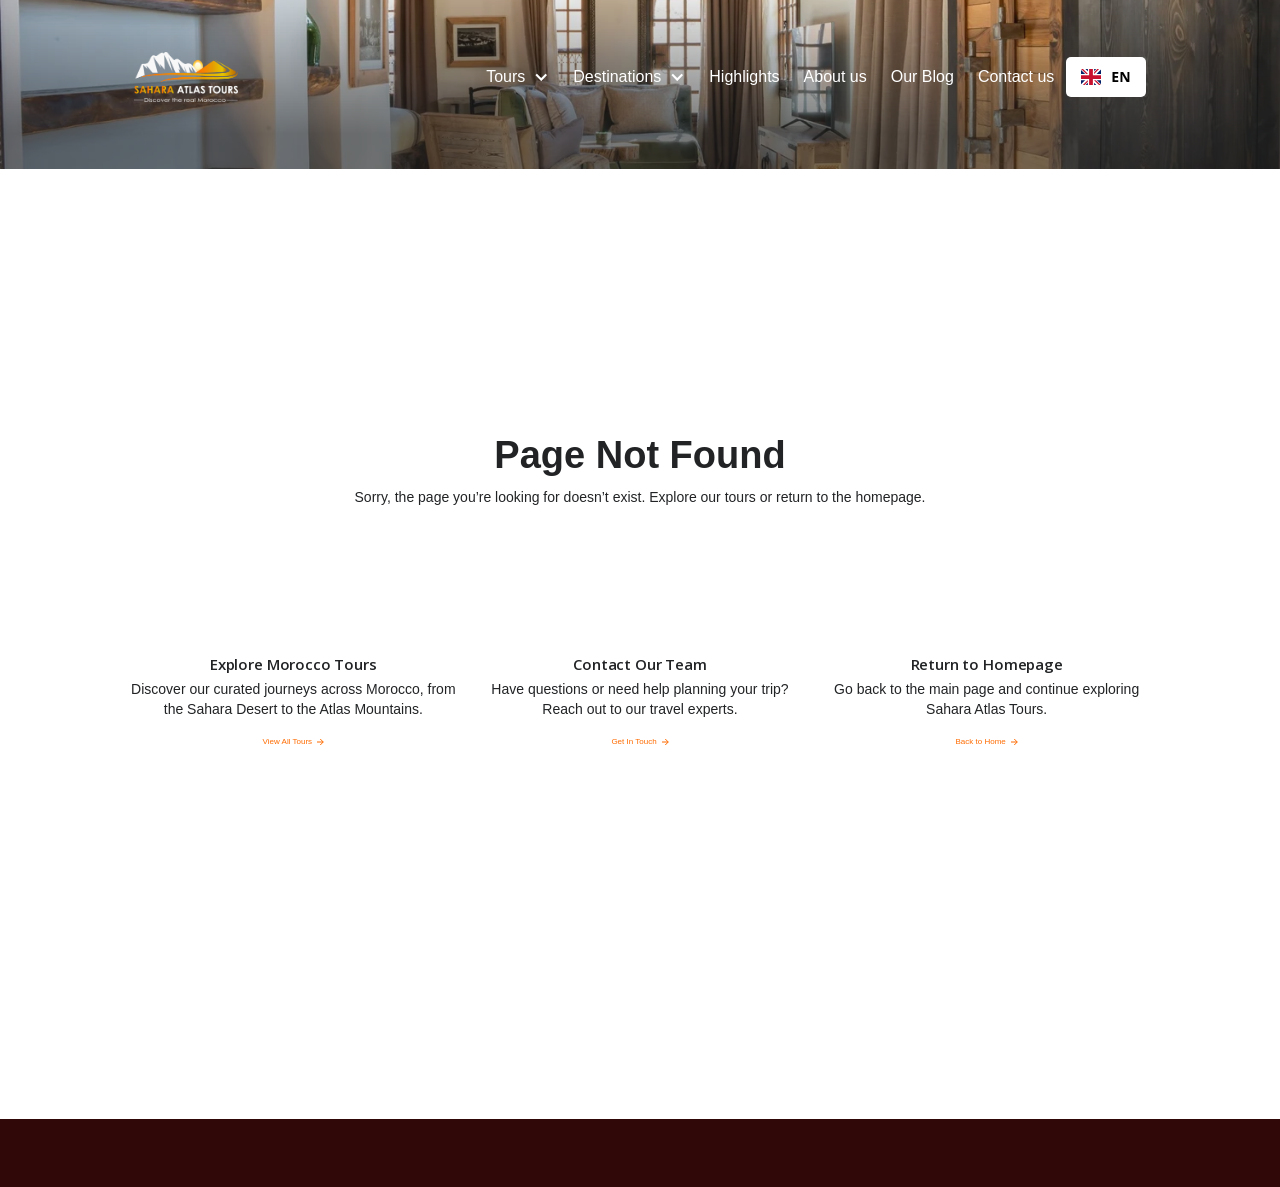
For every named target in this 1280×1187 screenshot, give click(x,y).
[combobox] (1105, 77)
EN (1105, 76)
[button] (517, 77)
